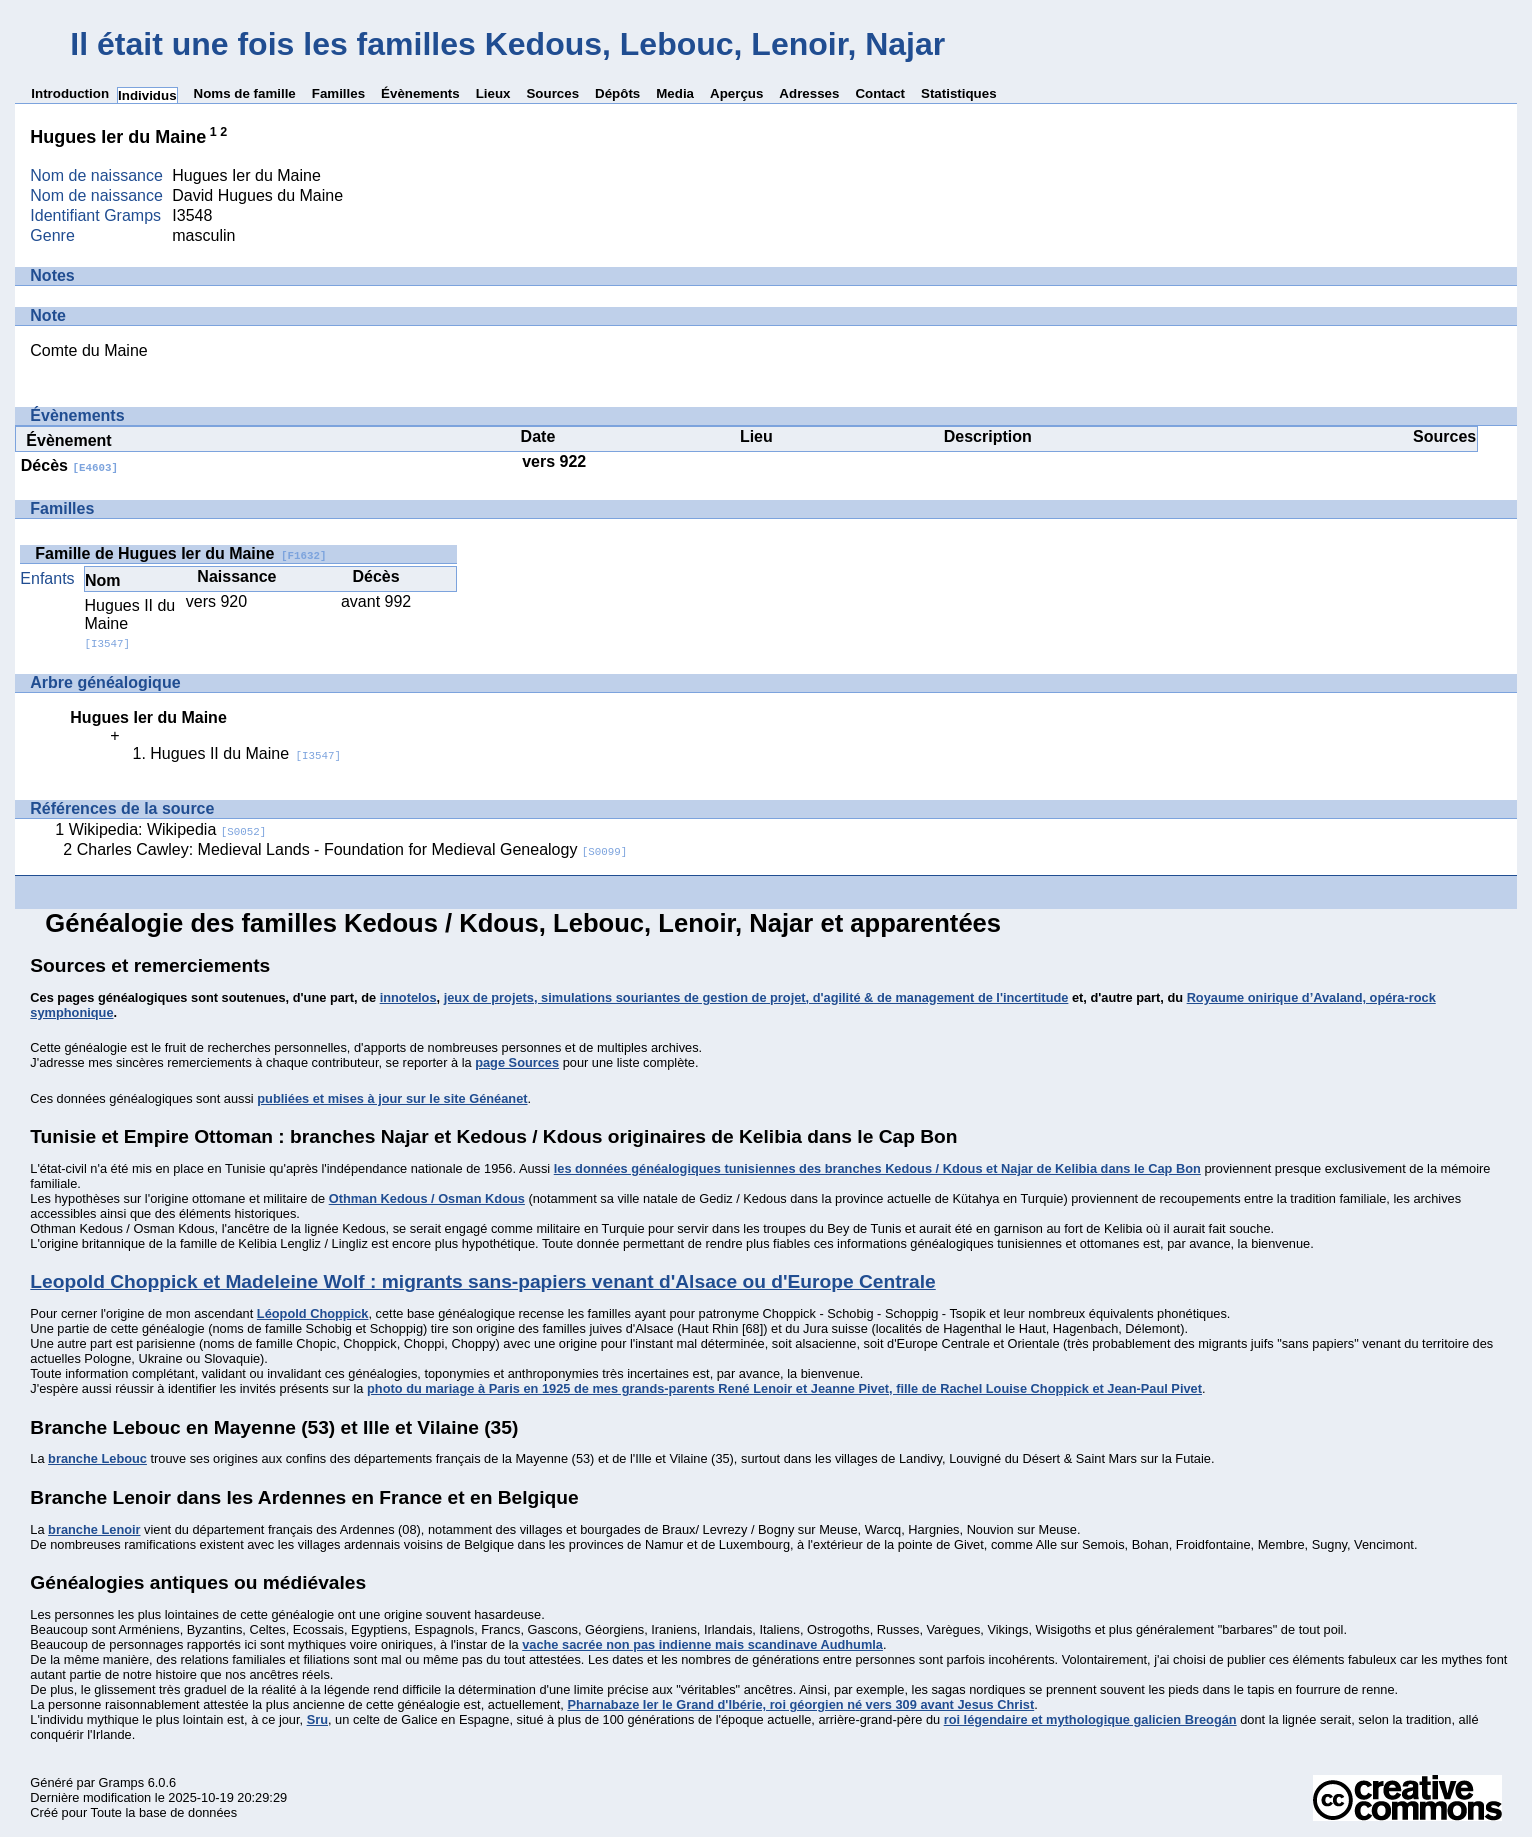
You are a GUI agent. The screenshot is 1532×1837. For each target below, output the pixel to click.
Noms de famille (245, 93)
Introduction (70, 93)
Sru (317, 1719)
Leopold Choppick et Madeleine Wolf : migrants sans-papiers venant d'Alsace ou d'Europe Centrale (482, 1281)
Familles (338, 93)
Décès (69, 465)
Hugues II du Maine (245, 753)
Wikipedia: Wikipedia (168, 829)
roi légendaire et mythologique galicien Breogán (1090, 1719)
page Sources (517, 1062)
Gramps (122, 1782)
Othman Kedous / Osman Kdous (427, 1198)
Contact (880, 93)
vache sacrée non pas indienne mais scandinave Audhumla (702, 1644)
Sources (552, 93)
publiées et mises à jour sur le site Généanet (392, 1098)
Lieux (493, 93)
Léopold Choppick (313, 1313)
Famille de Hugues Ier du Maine (180, 553)
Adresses (809, 93)
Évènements (420, 93)
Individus (147, 95)
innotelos (408, 997)
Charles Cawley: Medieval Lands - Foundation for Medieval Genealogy (352, 849)
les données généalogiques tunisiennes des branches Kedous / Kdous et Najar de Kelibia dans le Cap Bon (877, 1168)
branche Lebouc (97, 1458)
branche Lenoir (94, 1529)
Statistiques (959, 93)
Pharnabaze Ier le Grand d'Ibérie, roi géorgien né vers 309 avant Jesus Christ (800, 1704)
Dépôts (617, 93)
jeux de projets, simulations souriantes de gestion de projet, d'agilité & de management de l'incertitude (756, 997)
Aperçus (736, 93)
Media (675, 93)
